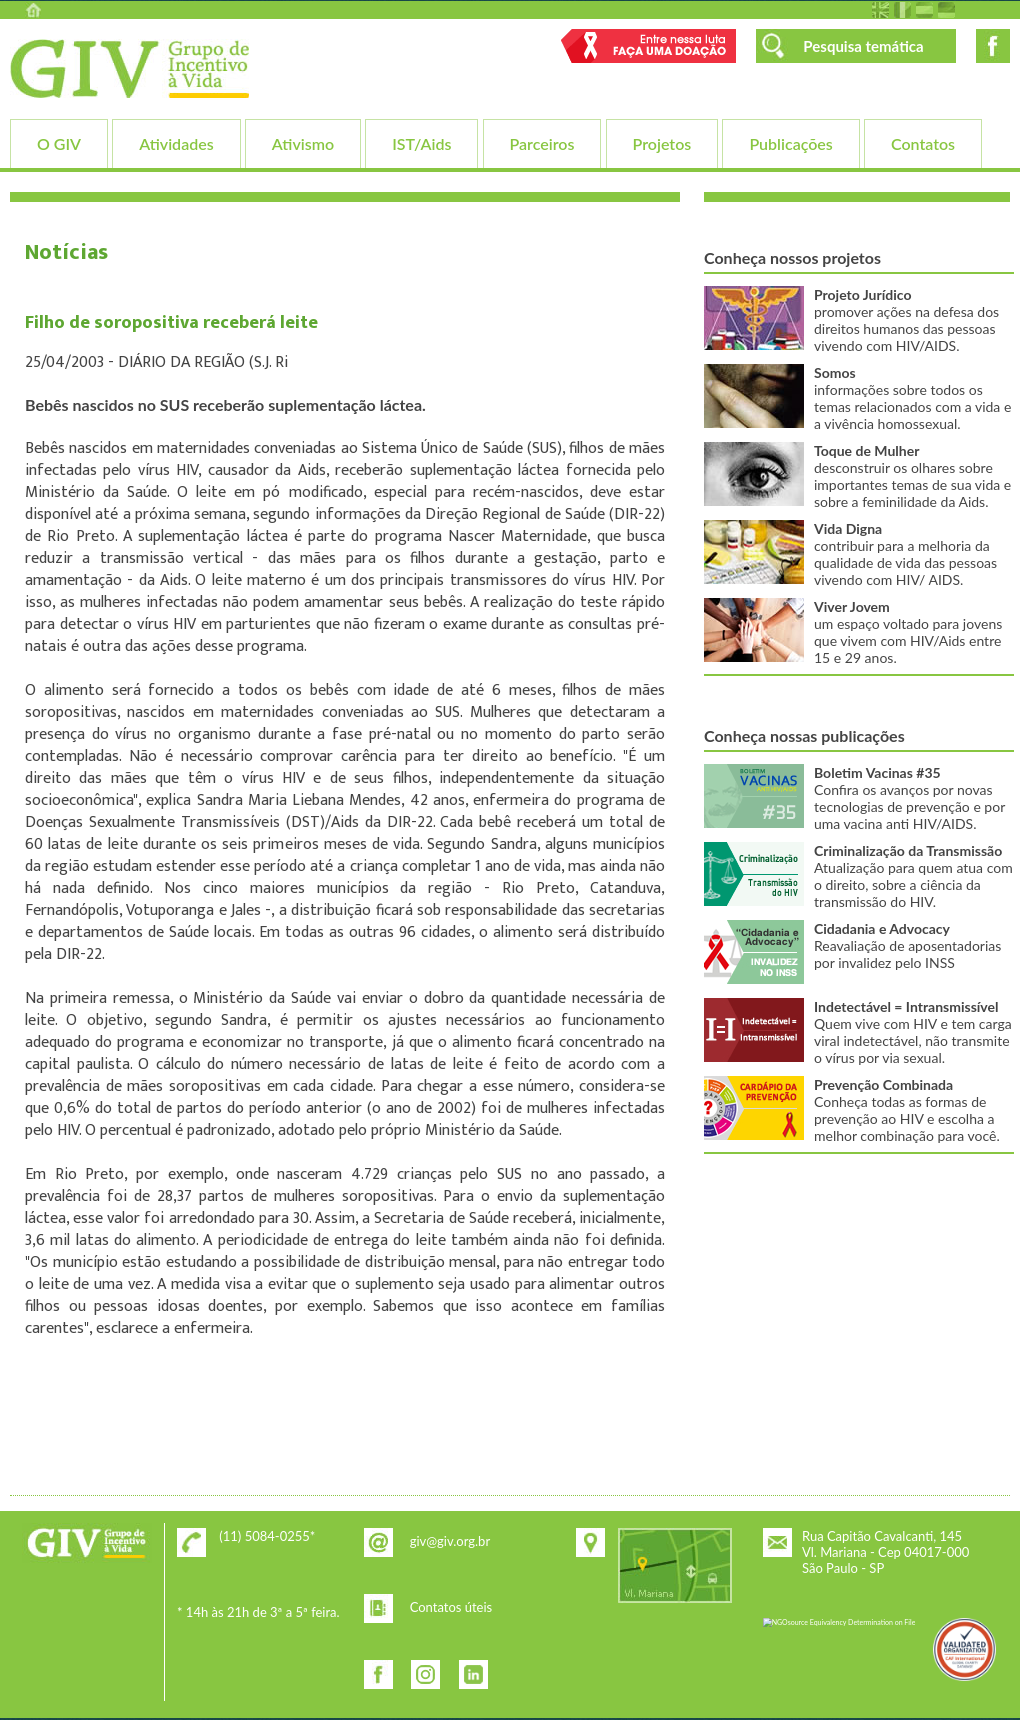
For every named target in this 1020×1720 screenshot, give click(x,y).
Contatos (923, 143)
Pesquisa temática (863, 46)
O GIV (59, 143)
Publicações (790, 143)
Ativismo (303, 143)
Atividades (176, 143)
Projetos (662, 143)
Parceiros (542, 143)
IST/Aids (421, 143)
